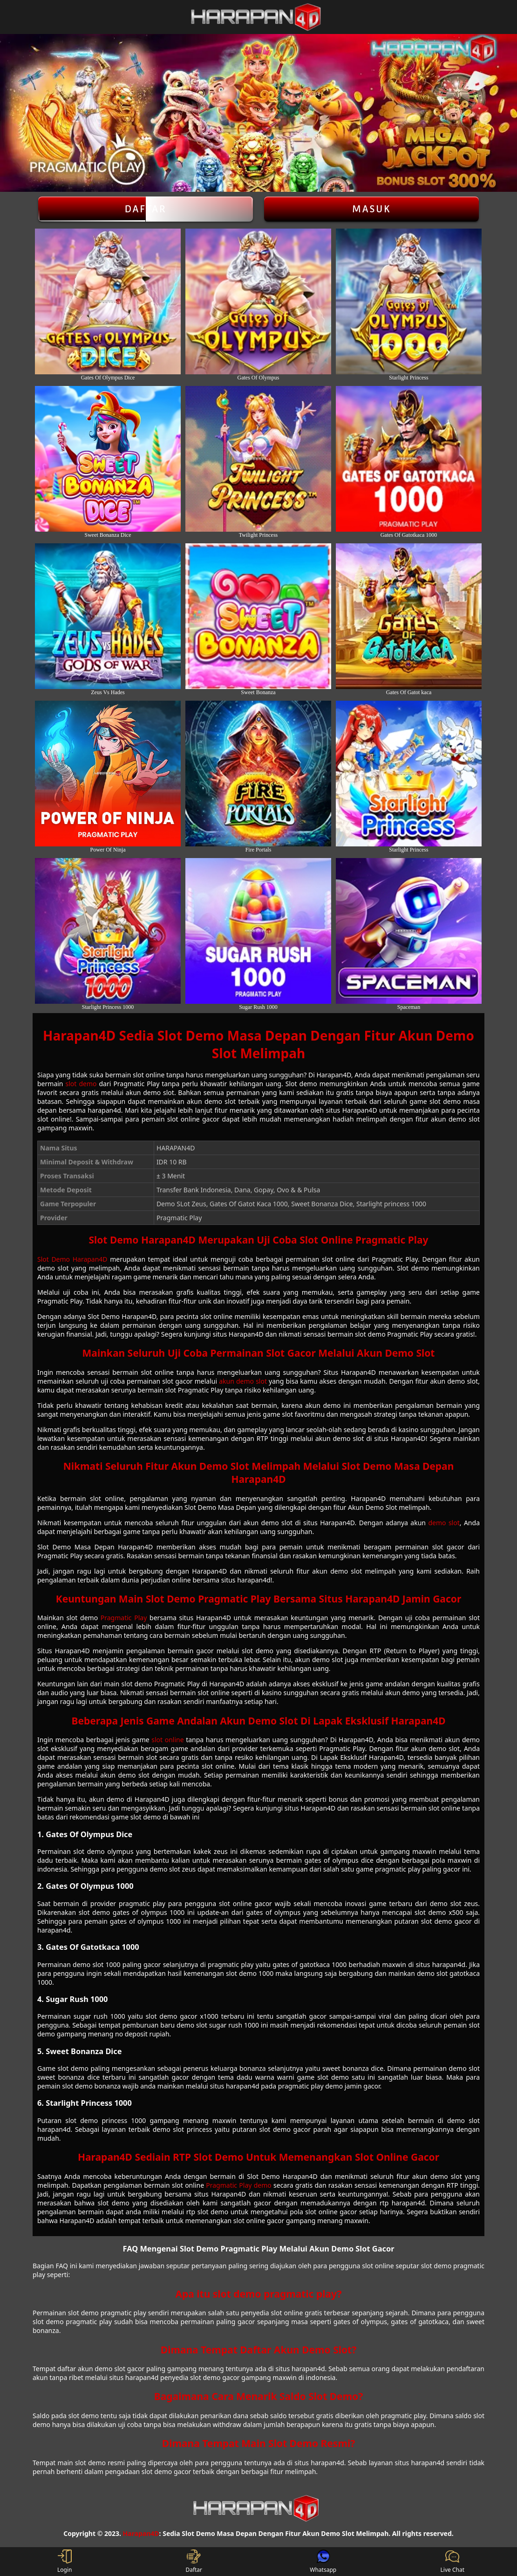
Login (64, 2561)
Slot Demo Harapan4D (72, 1259)
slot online (167, 1739)
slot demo (81, 1083)
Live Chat (452, 2561)
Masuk (371, 209)
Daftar (145, 209)
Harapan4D (141, 2533)
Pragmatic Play (124, 1617)
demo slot (443, 1522)
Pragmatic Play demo (238, 2185)
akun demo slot (243, 1381)
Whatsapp (323, 2561)
